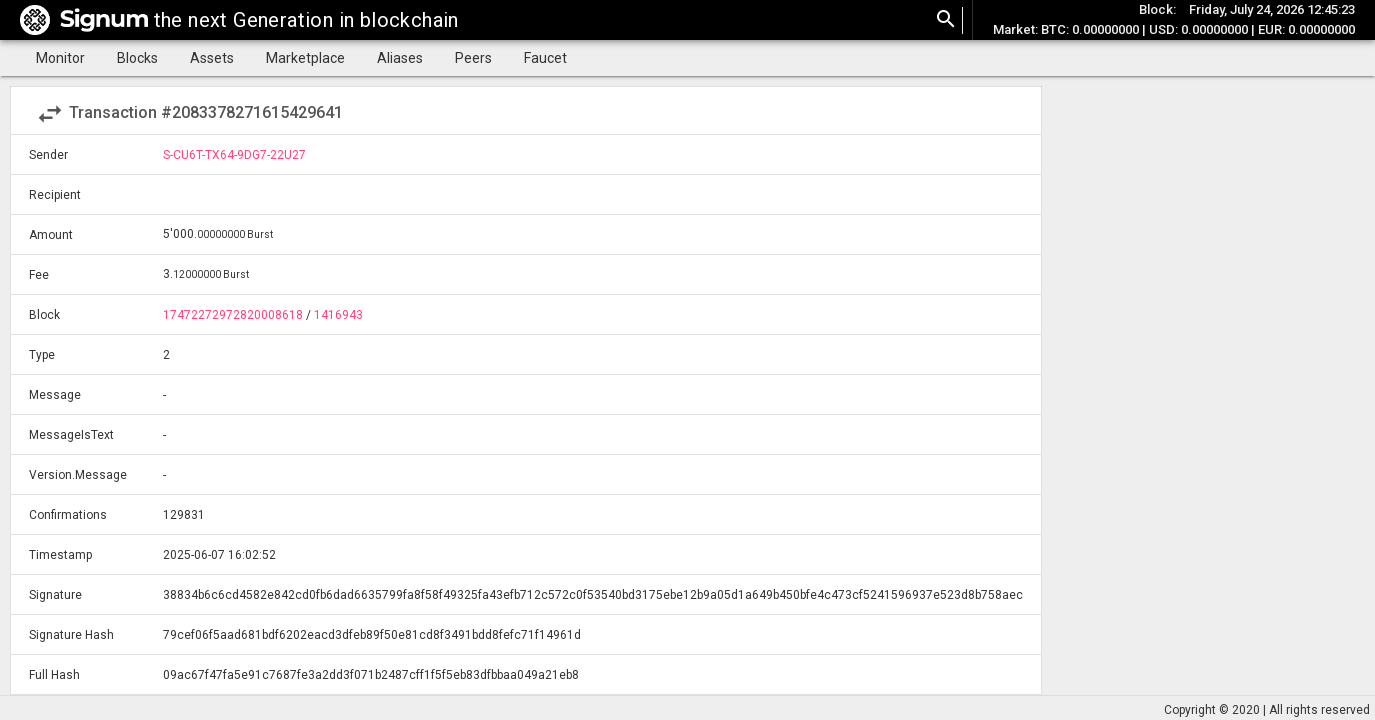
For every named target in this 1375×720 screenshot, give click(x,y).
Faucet (545, 58)
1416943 (338, 315)
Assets (212, 58)
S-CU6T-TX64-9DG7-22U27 (234, 155)
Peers (473, 58)
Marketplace (305, 58)
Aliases (400, 58)
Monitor (60, 58)
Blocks (137, 58)
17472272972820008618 (233, 315)
